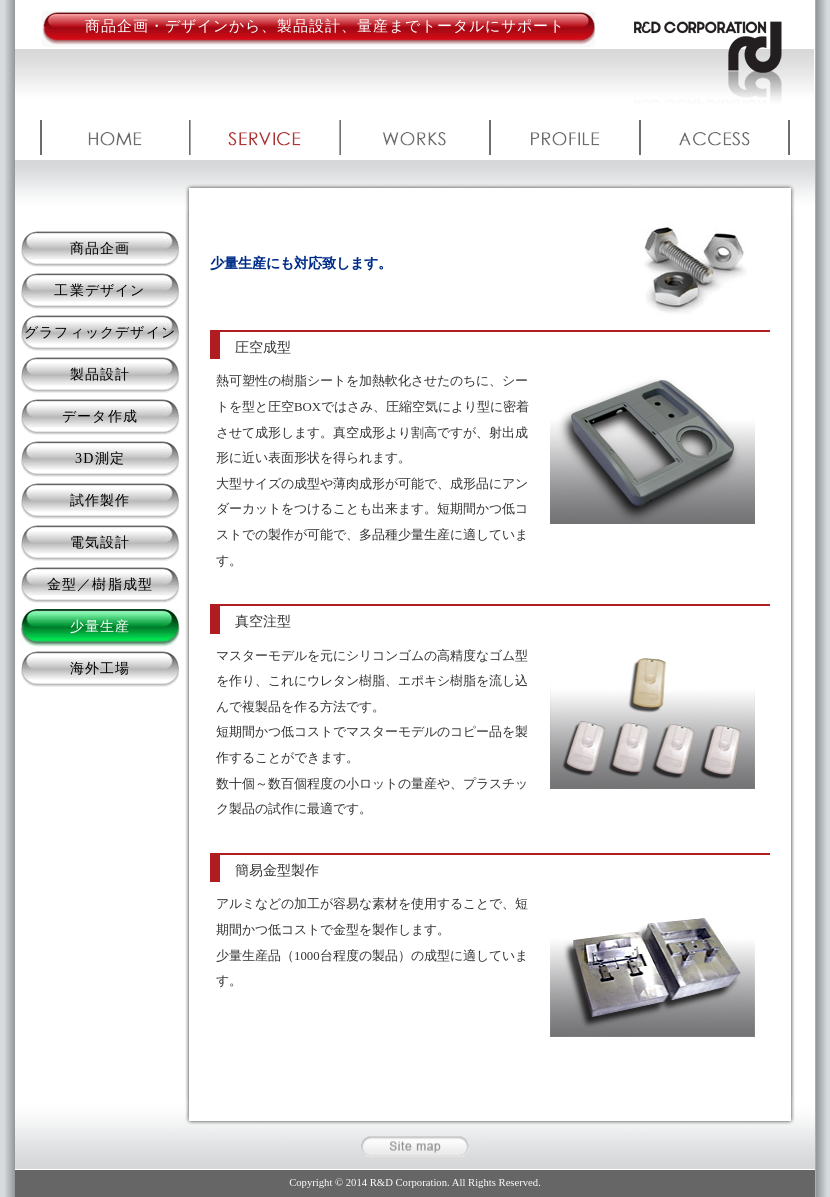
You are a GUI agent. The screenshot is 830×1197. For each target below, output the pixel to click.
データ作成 (100, 416)
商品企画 (100, 248)
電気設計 (100, 542)
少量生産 (100, 626)
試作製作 (100, 500)
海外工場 (100, 668)
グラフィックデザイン (100, 332)
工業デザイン (99, 290)
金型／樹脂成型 (100, 584)
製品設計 (100, 374)
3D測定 (100, 458)
